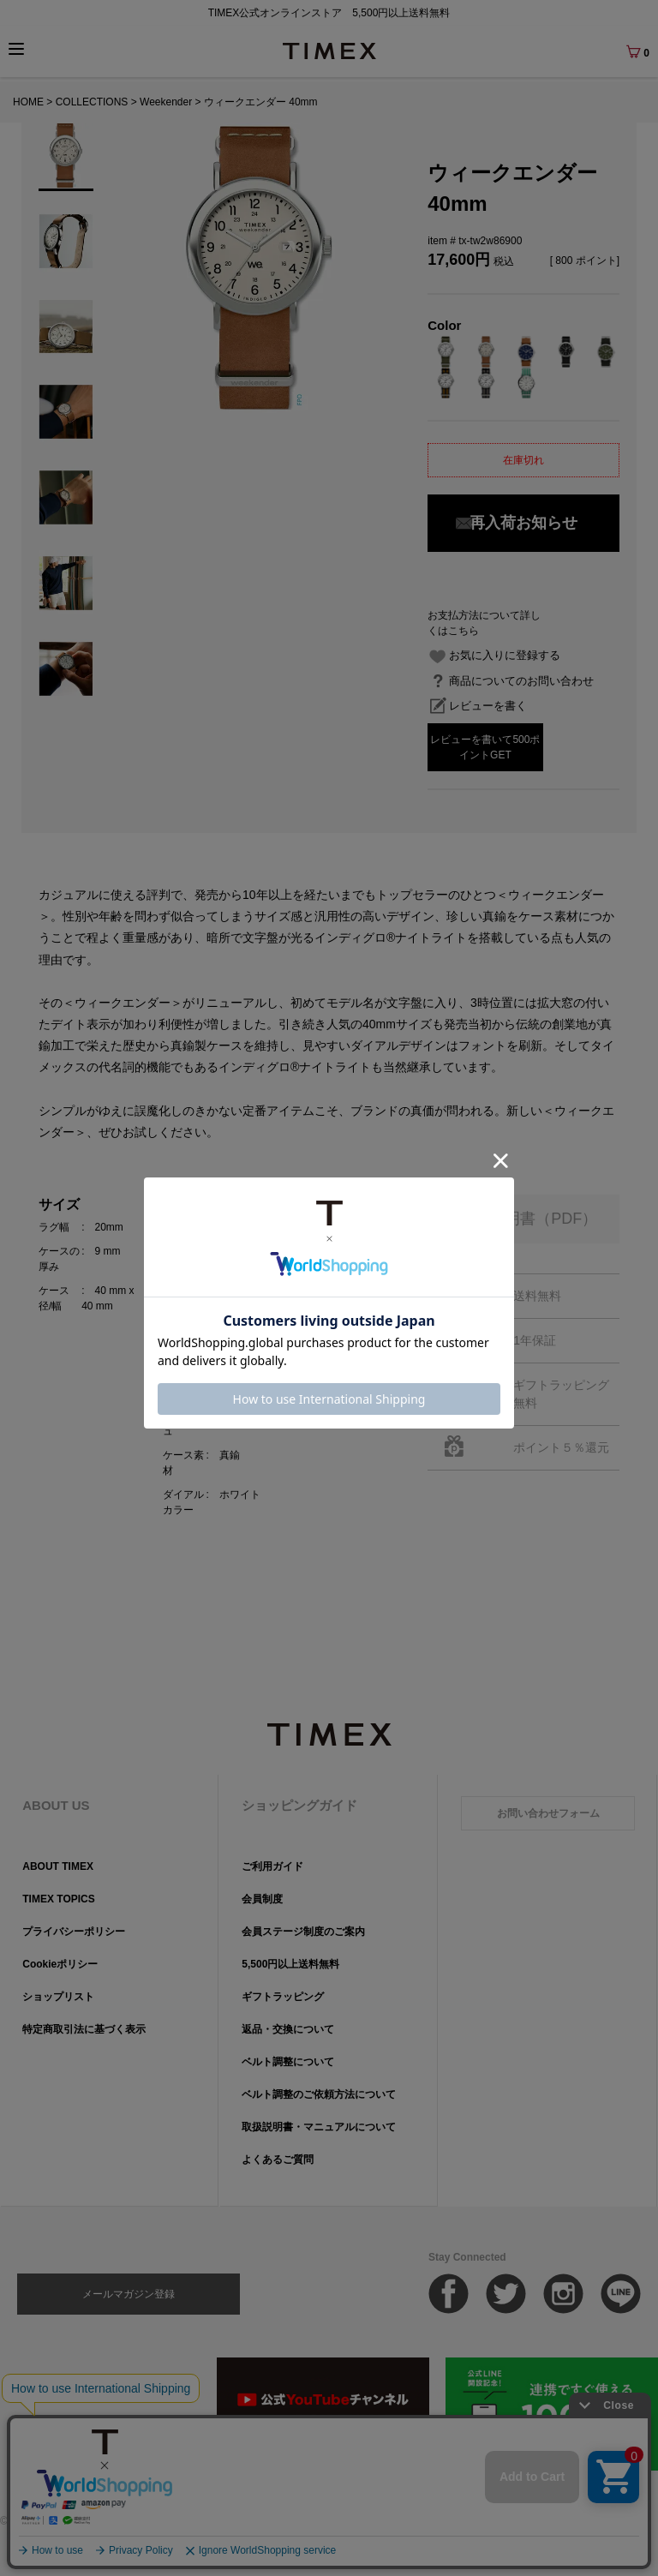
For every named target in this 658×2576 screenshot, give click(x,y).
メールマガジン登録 (128, 2294)
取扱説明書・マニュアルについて (319, 2127)
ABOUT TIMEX (57, 1866)
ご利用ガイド (272, 1866)
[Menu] (16, 49)
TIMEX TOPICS (58, 1899)
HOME (28, 102)
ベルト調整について (288, 2062)
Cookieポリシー (60, 1964)
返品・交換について (288, 2029)
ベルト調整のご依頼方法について (319, 2094)
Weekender (166, 102)
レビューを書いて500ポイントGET (485, 747)
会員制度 (262, 1899)
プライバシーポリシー (73, 1932)
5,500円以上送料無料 (290, 1964)
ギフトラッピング (283, 1997)
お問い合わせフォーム (548, 1813)
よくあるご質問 (278, 2160)
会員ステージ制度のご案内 (303, 1932)
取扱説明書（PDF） (527, 1218)
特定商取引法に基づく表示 (84, 2029)
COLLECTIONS (92, 102)
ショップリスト (58, 1997)
